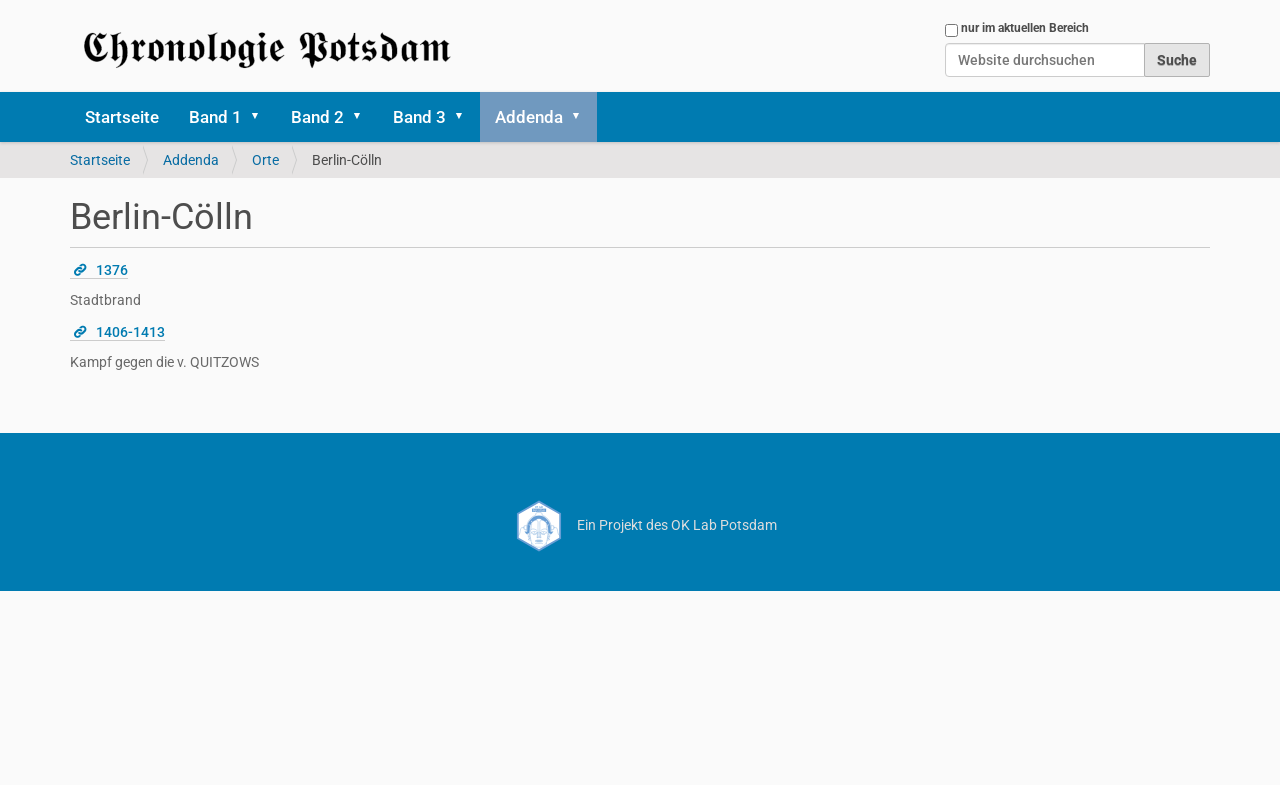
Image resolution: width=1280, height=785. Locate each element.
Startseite (122, 117)
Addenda (529, 117)
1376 (112, 270)
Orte (265, 160)
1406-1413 (130, 332)
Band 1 (215, 117)
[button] (262, 117)
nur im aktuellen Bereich (1025, 28)
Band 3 (419, 117)
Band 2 (317, 117)
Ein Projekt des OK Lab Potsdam (640, 525)
